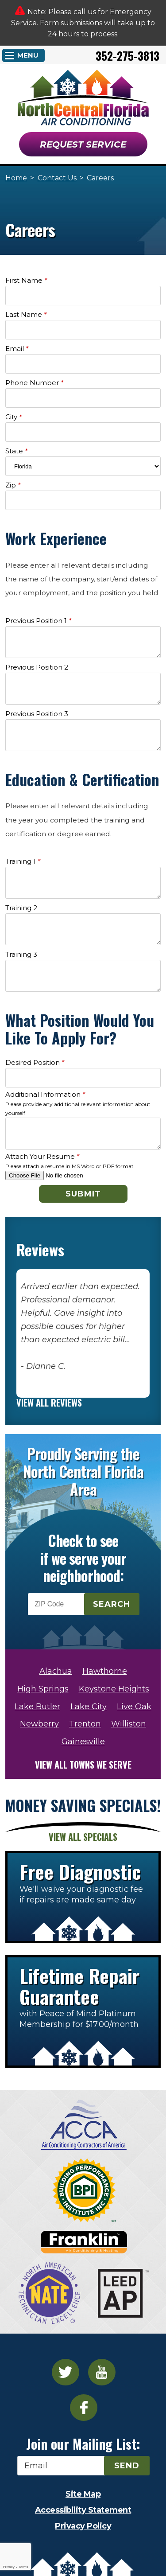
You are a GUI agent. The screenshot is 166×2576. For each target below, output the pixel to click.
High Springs (43, 1689)
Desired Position (34, 1062)
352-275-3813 (127, 55)
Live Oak (134, 1706)
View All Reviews (49, 1402)
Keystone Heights (114, 1689)
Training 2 (21, 908)
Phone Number (34, 382)
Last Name (25, 314)
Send (126, 2466)
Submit (83, 1194)
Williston (128, 1724)
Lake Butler (37, 1706)
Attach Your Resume (42, 1156)
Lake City (88, 1706)
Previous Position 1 (38, 620)
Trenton (85, 1724)
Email (16, 348)
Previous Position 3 (36, 713)
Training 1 (22, 861)
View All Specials (83, 1836)
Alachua (55, 1671)
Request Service (83, 144)
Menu (28, 55)
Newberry (39, 1724)
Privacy (8, 2567)
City (13, 417)
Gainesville (83, 1741)
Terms (23, 2567)
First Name (26, 280)
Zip (12, 485)
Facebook (83, 2407)
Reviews (40, 1250)
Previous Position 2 (36, 667)
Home (16, 178)
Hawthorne (104, 1671)
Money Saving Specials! (83, 1805)
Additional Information (45, 1094)
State (16, 451)
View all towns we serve (83, 1764)
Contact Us (57, 178)
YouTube (102, 2372)
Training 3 (21, 954)
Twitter (65, 2372)
